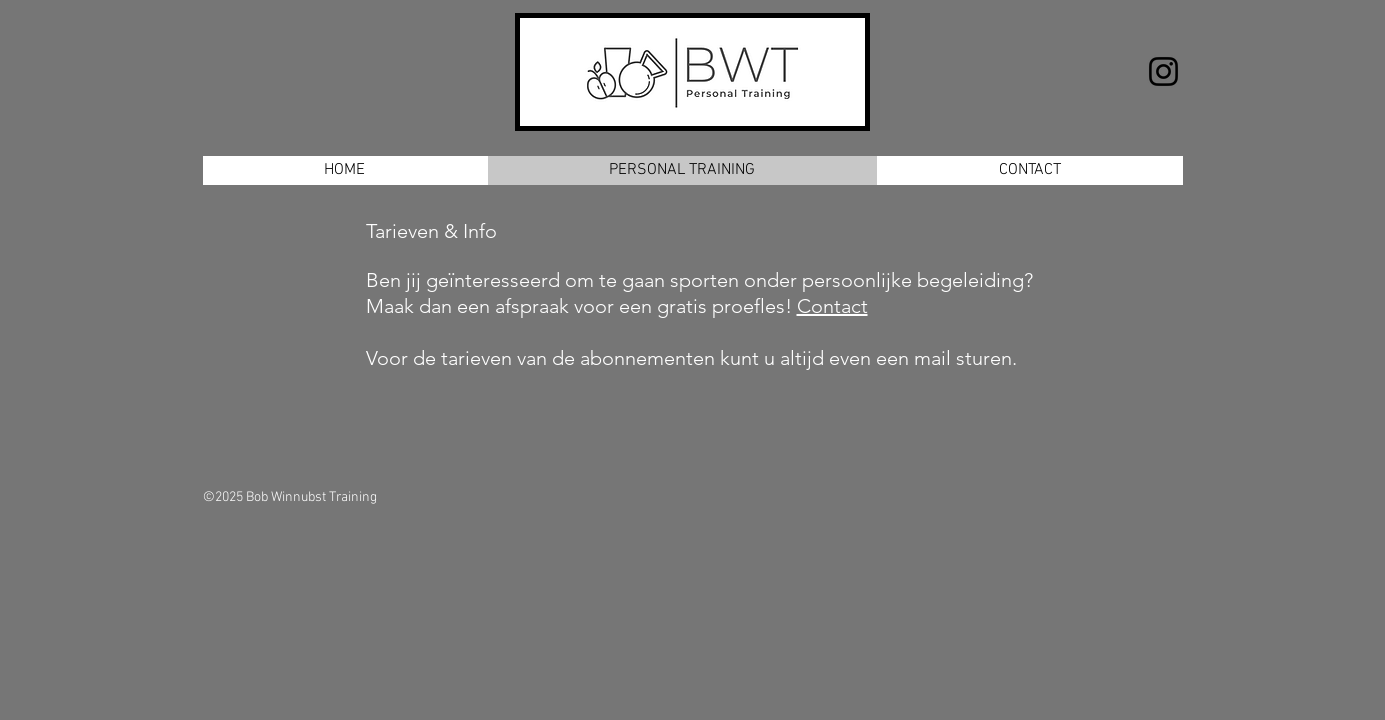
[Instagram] (1163, 71)
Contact (832, 306)
